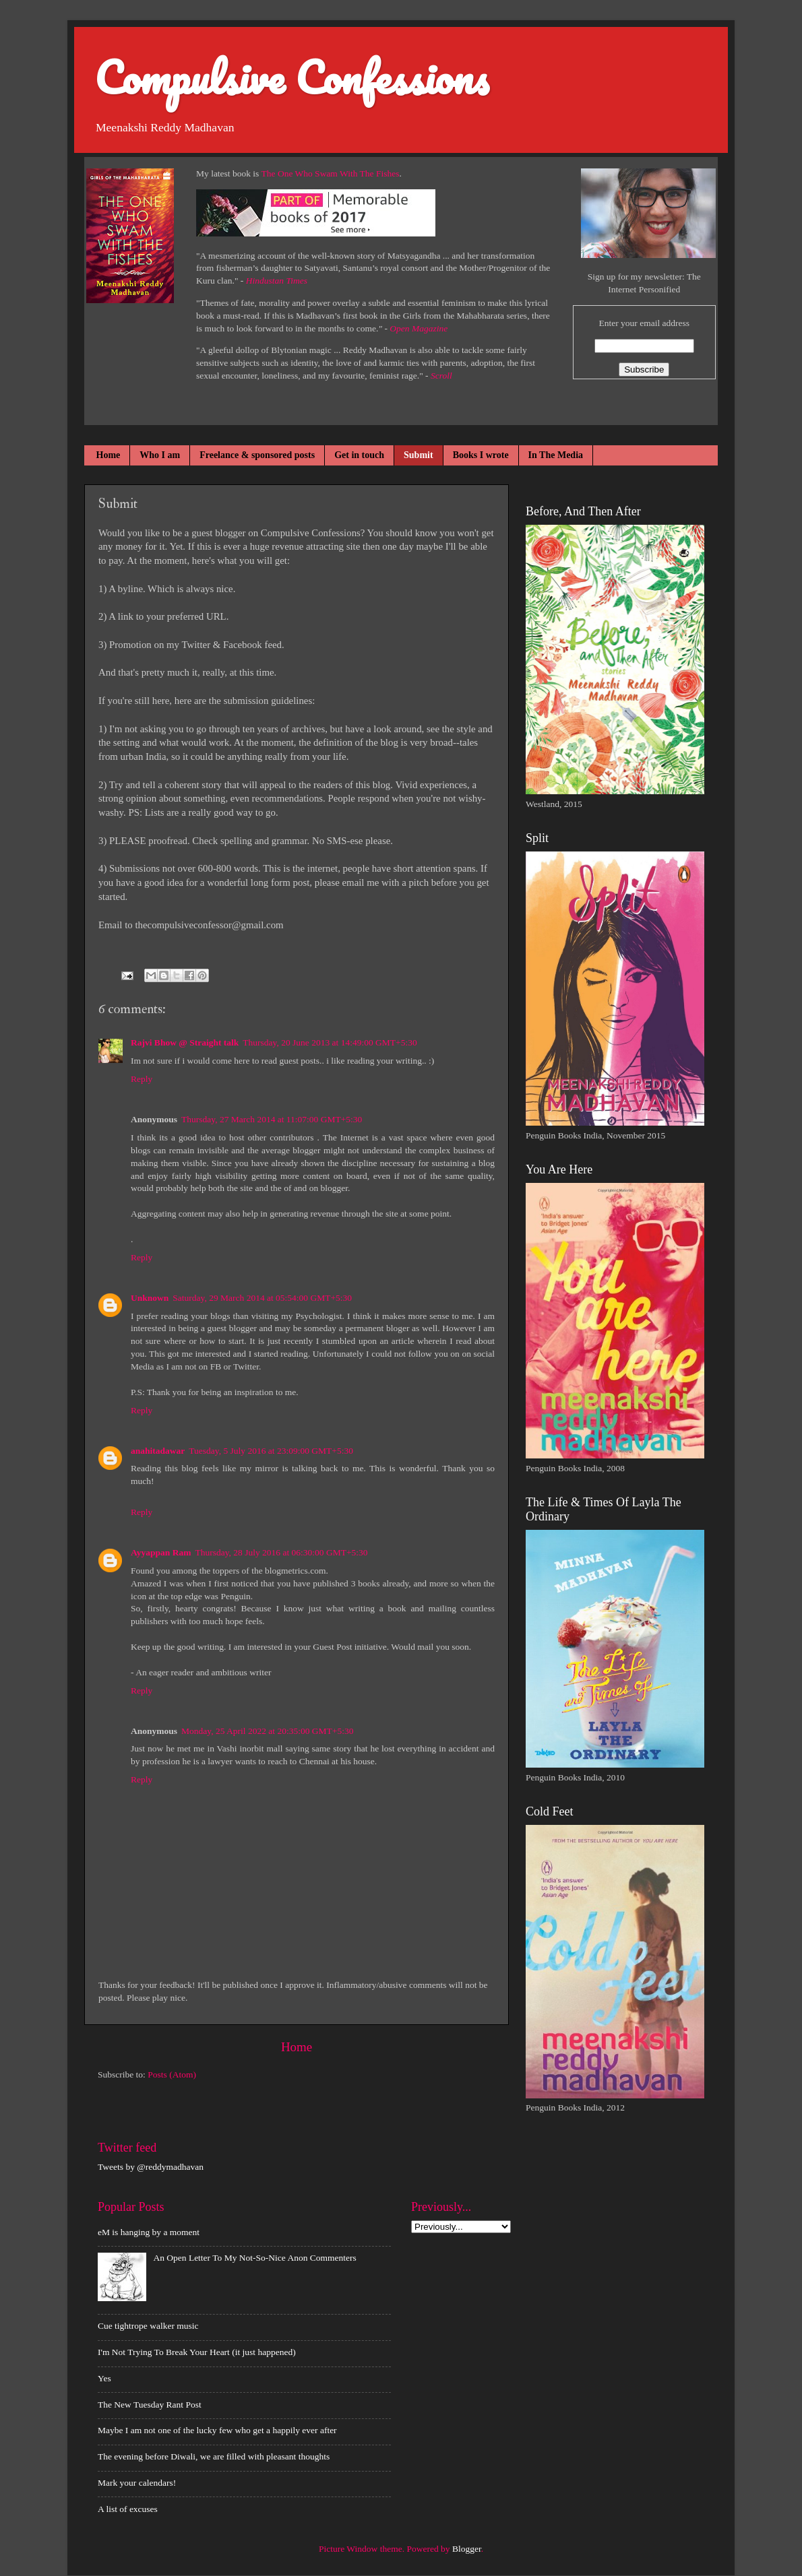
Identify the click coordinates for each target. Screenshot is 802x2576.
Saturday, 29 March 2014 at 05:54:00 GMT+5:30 (262, 1298)
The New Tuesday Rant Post (150, 2405)
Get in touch (359, 455)
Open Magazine (419, 328)
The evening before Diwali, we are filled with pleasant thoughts (214, 2456)
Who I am (160, 455)
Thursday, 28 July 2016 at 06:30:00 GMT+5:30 (281, 1552)
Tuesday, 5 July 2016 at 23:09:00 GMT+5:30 (271, 1451)
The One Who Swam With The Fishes (330, 173)
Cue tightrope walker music (148, 2326)
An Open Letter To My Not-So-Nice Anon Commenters (254, 2258)
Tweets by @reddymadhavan (151, 2167)
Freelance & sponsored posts (257, 455)
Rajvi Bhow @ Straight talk (185, 1042)
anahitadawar (158, 1451)
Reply (141, 1079)
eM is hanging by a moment (148, 2232)
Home (108, 455)
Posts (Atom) (172, 2074)
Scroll (441, 376)
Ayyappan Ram (161, 1552)
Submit (418, 455)
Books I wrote (481, 455)
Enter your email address (643, 323)
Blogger (466, 2549)
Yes (104, 2378)
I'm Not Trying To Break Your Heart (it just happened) (197, 2352)
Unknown (149, 1298)
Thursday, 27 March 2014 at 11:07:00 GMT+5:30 (271, 1119)
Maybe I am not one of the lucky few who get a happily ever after (217, 2430)
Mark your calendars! (137, 2483)
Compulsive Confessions (291, 77)
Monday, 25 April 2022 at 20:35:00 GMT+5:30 (267, 1731)
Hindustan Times (276, 281)
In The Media (555, 455)
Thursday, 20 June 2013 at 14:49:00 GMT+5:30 (330, 1042)
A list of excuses (128, 2509)
